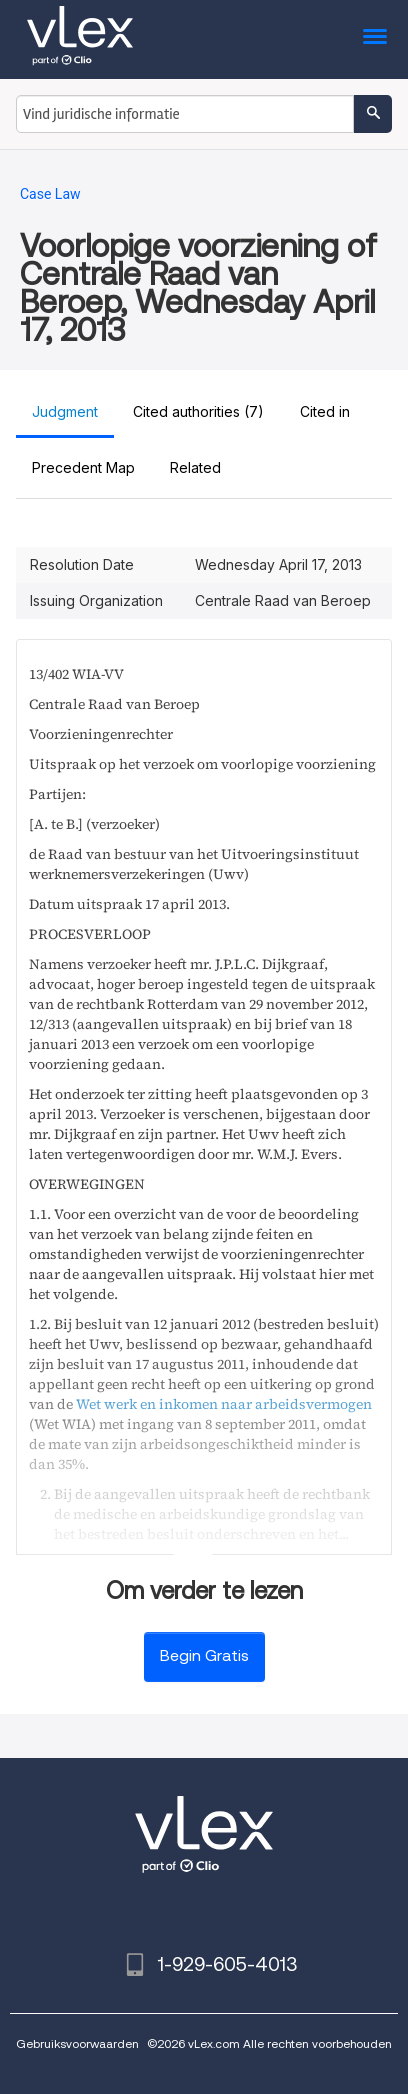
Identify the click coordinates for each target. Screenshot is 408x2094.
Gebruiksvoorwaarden (77, 2043)
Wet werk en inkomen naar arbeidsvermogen (224, 1404)
